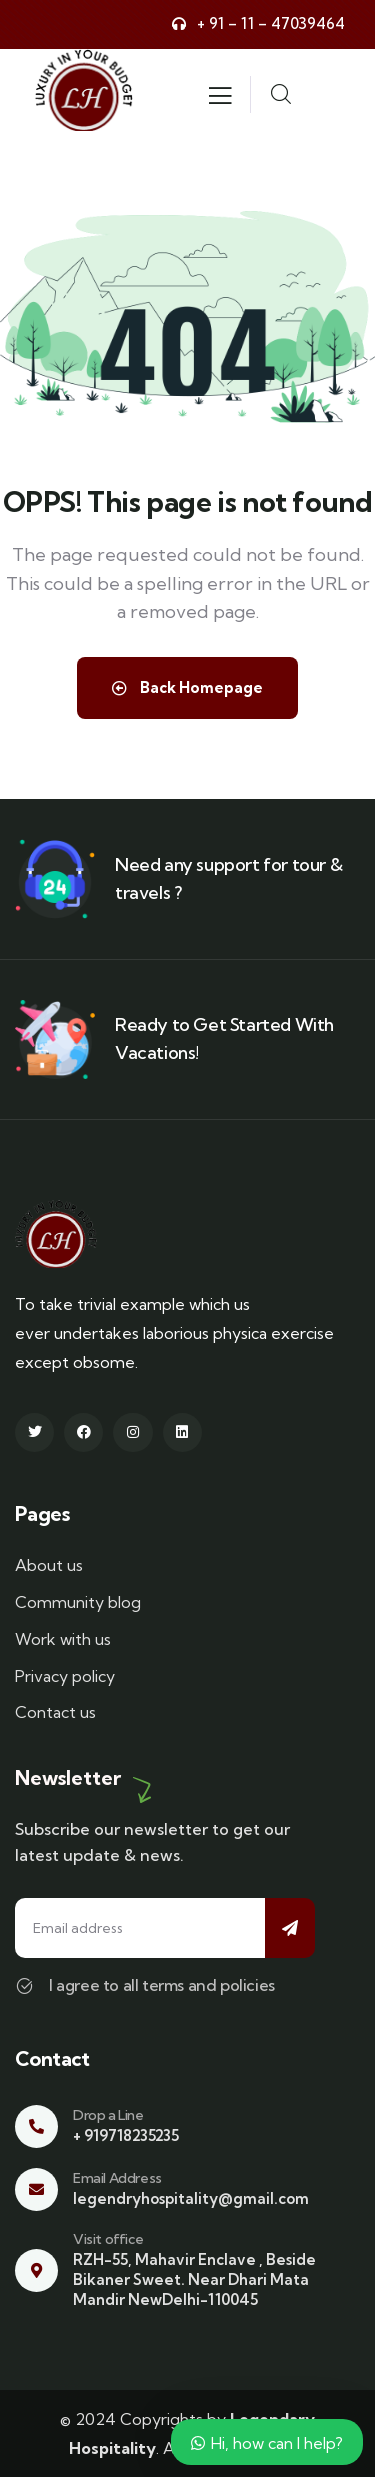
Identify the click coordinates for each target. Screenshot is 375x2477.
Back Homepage (187, 687)
